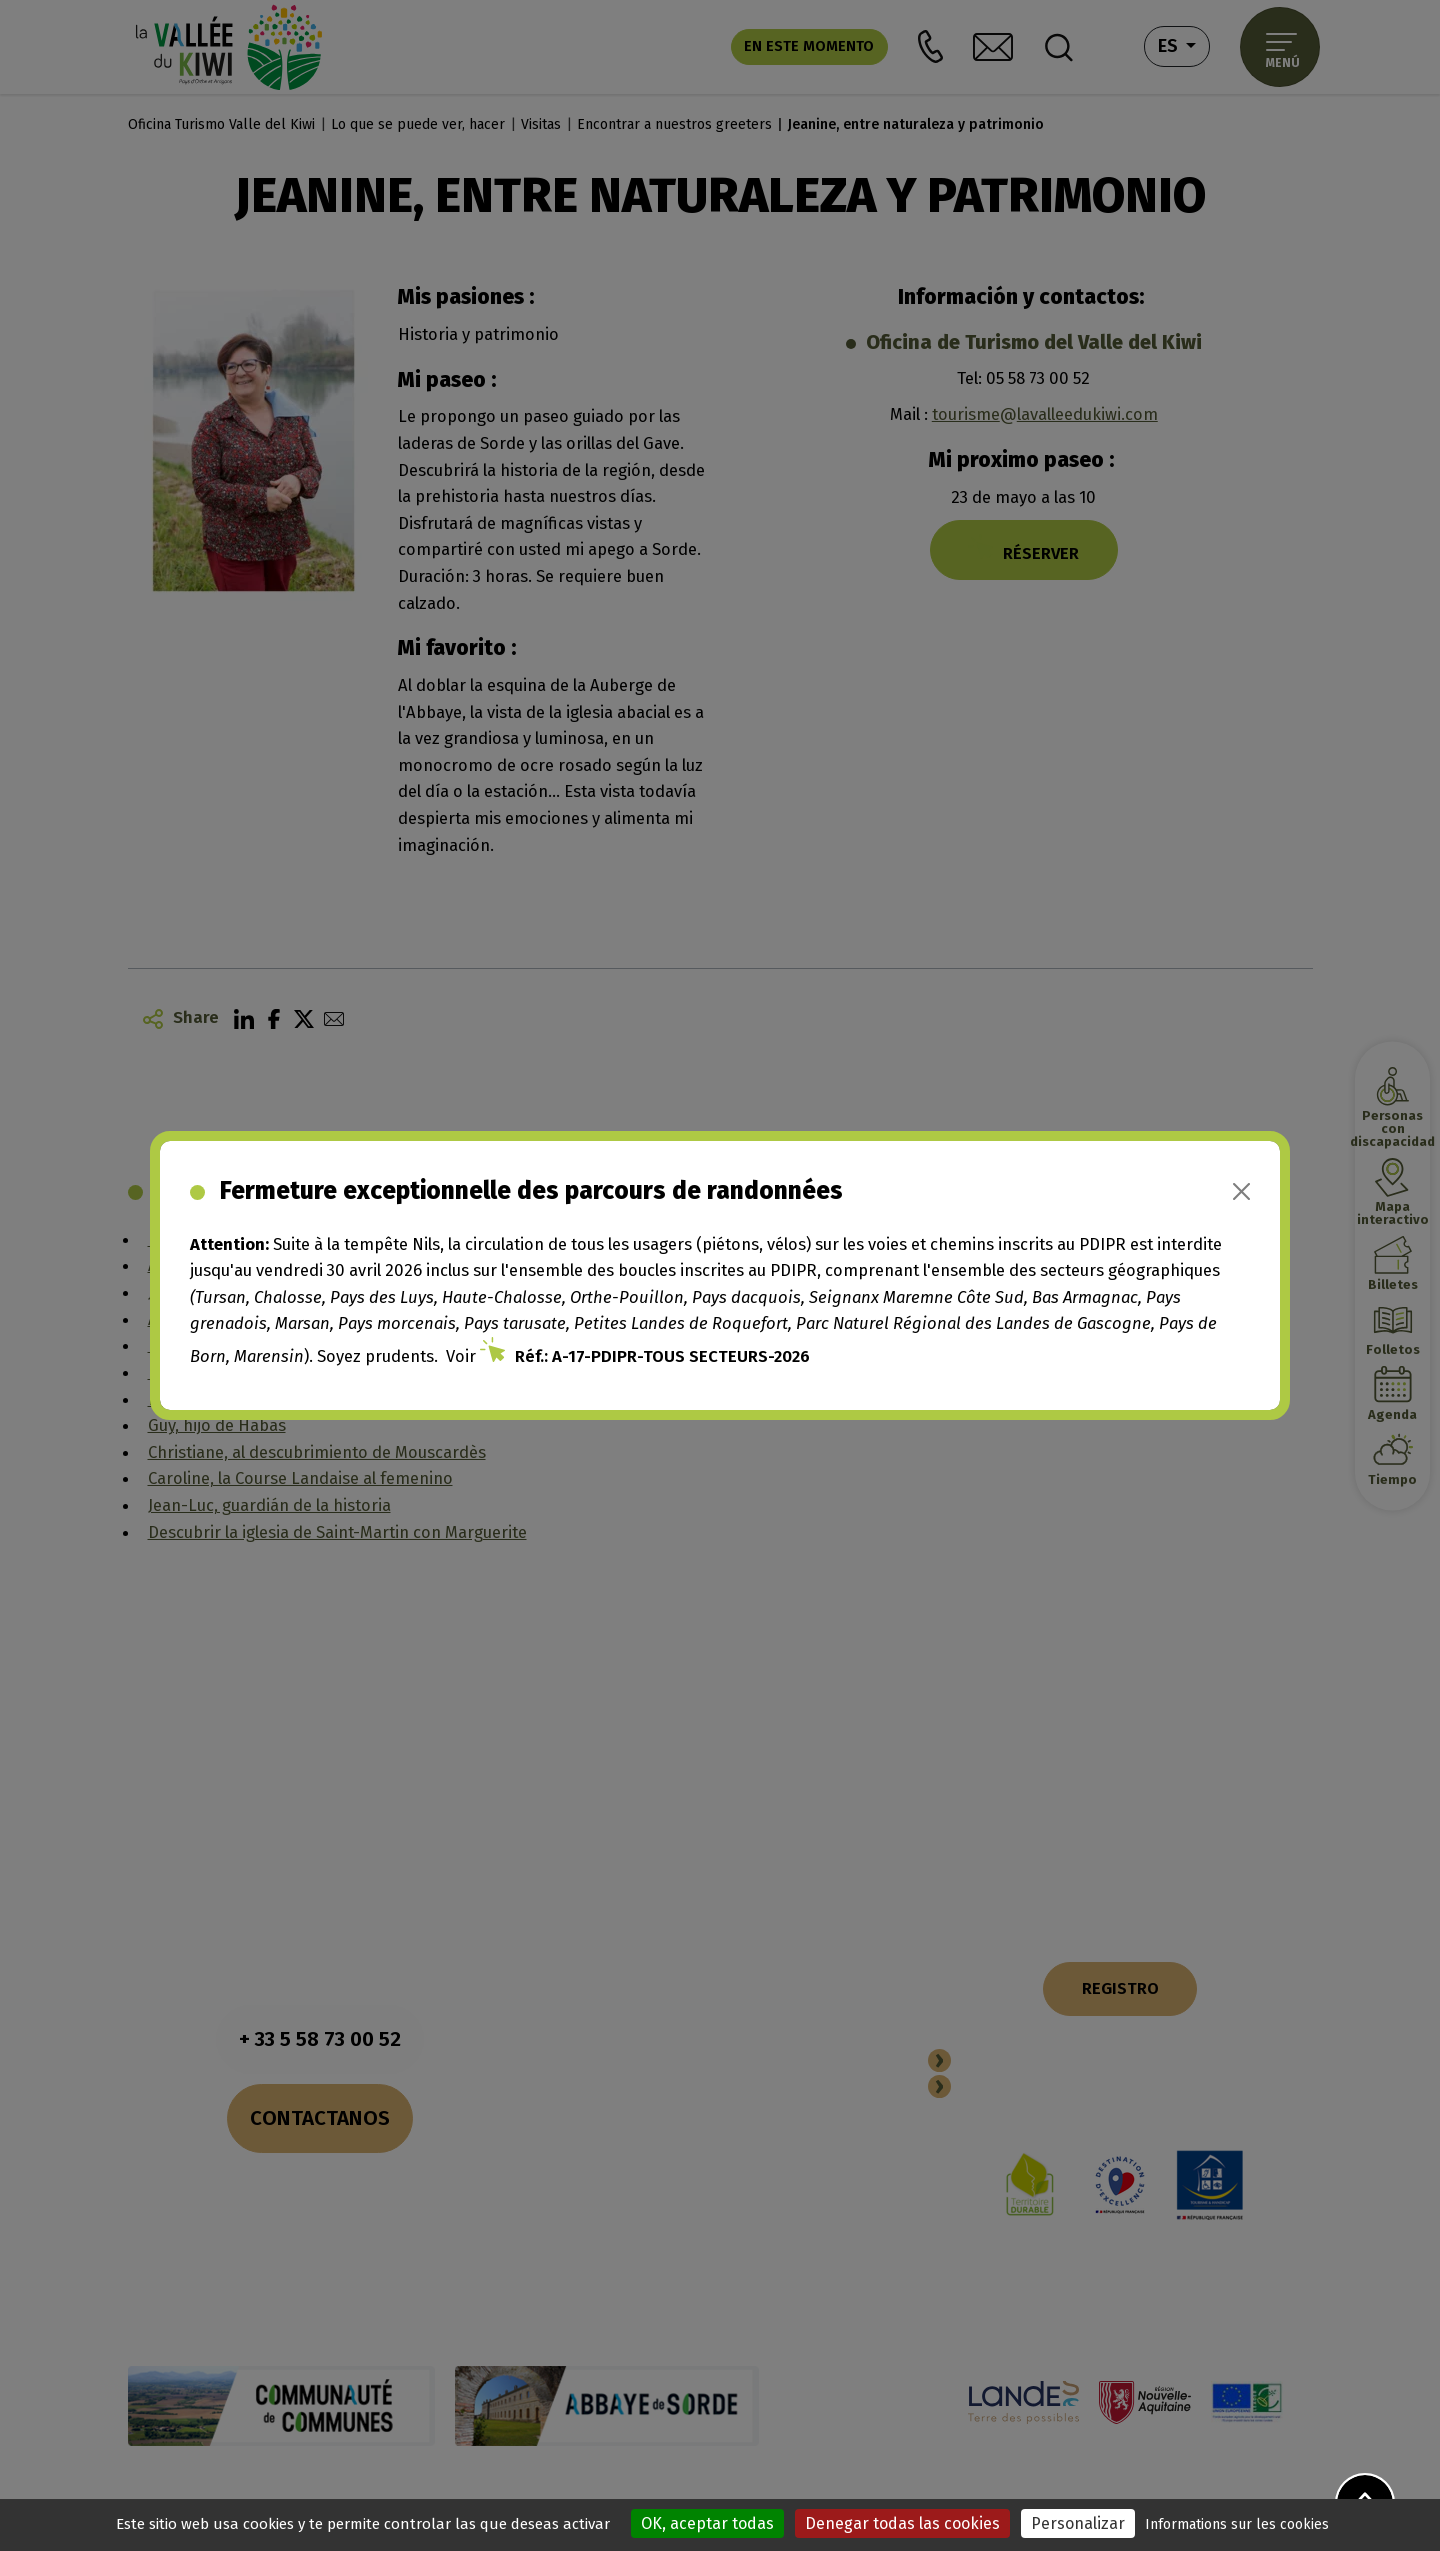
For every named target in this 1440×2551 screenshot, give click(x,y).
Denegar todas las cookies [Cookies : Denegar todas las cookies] (902, 2523)
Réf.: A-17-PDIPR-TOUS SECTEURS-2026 (662, 1356)
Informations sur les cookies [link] (1237, 2524)
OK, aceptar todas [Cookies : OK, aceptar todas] (707, 2523)
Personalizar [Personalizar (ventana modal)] (1078, 2523)
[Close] (1241, 1191)
